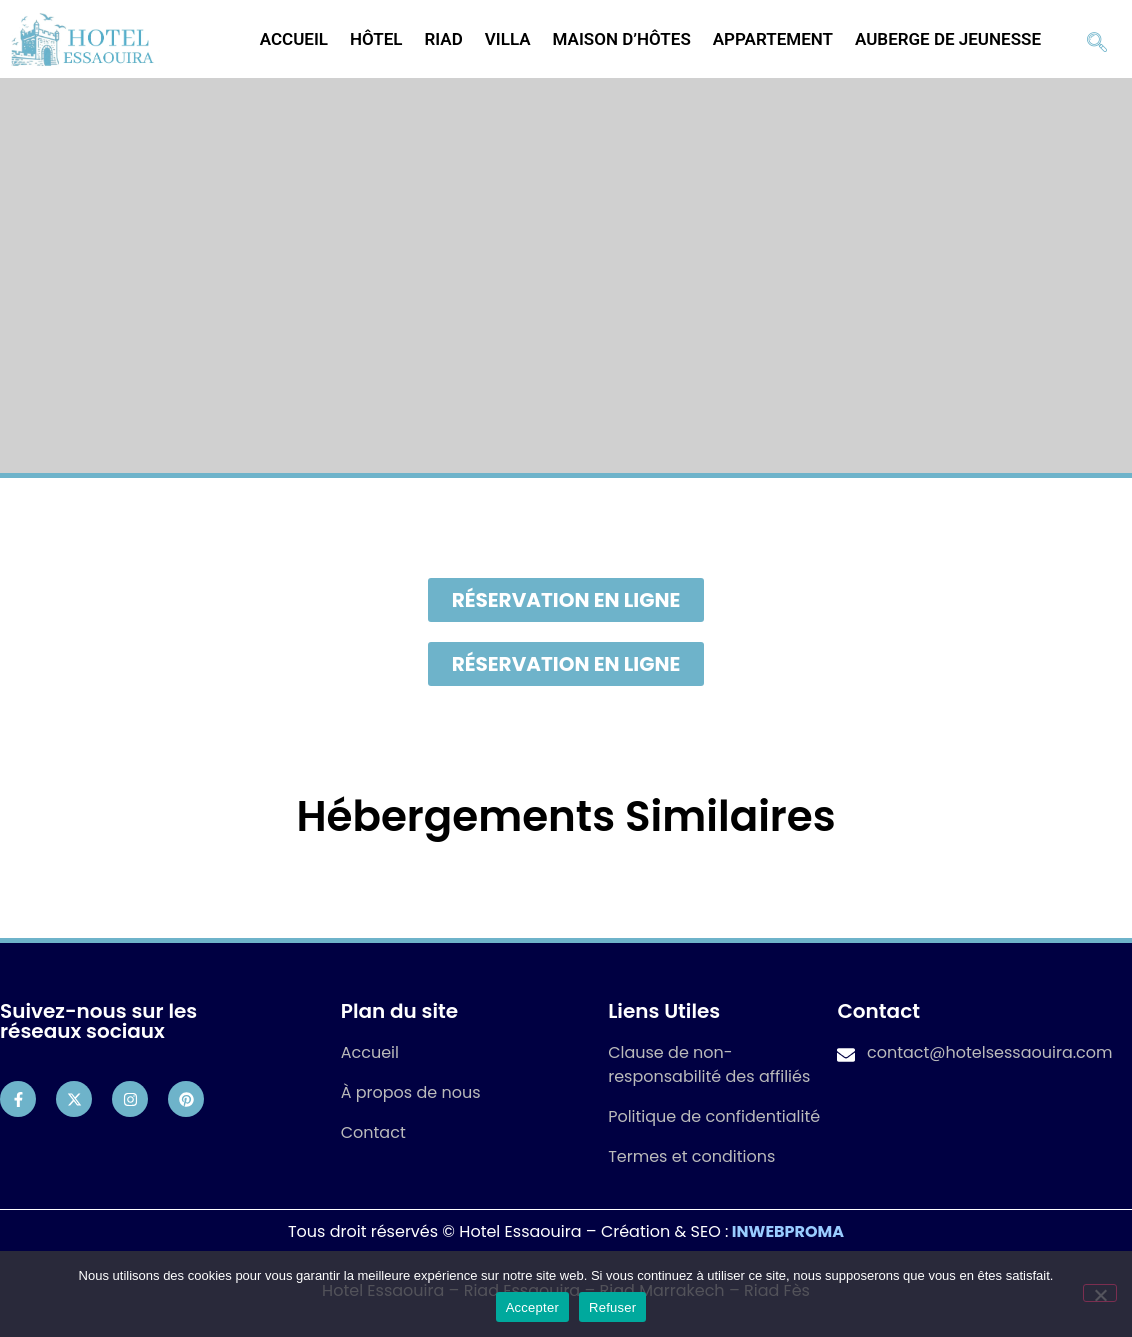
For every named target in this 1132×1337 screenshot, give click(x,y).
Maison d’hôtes (622, 39)
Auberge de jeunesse (948, 39)
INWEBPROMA (788, 1231)
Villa (508, 39)
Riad (444, 39)
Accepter (532, 1307)
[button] (566, 600)
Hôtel (376, 39)
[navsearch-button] (1097, 39)
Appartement (773, 39)
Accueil (294, 39)
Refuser (612, 1307)
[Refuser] (1100, 1293)
